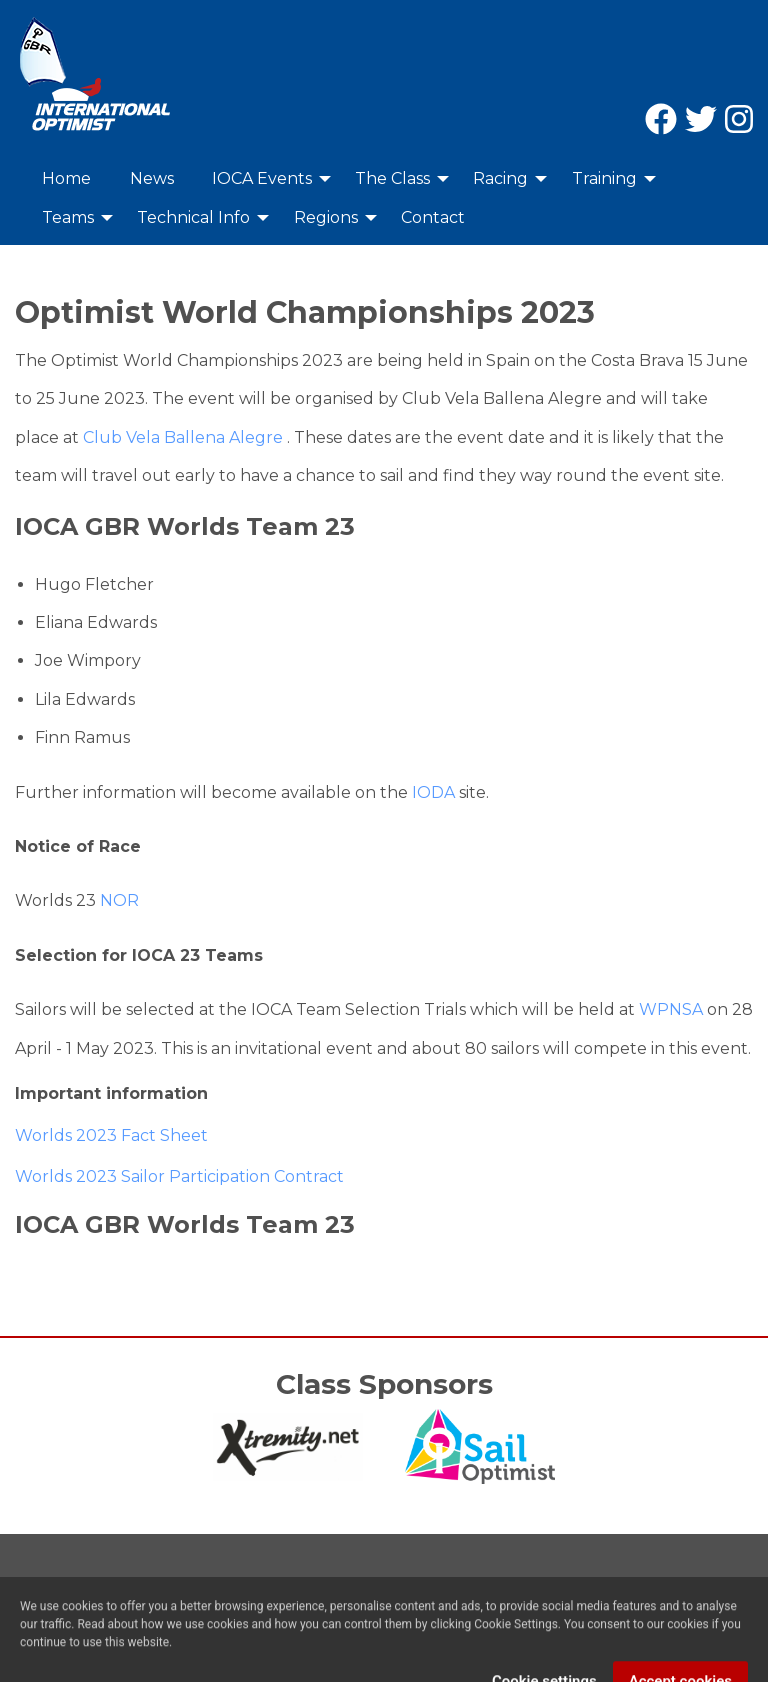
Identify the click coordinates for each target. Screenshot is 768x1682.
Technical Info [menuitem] (193, 217)
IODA (431, 792)
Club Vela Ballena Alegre (183, 437)
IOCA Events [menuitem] (262, 178)
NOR (119, 900)
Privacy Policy (171, 1595)
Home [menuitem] (66, 178)
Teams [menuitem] (68, 217)
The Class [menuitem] (392, 178)
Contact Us (59, 1595)
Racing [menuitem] (500, 178)
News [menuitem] (152, 178)
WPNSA (671, 1009)
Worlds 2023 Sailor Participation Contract (179, 1176)
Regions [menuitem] (326, 217)
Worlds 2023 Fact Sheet (111, 1135)
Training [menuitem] (604, 178)
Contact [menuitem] (433, 217)
